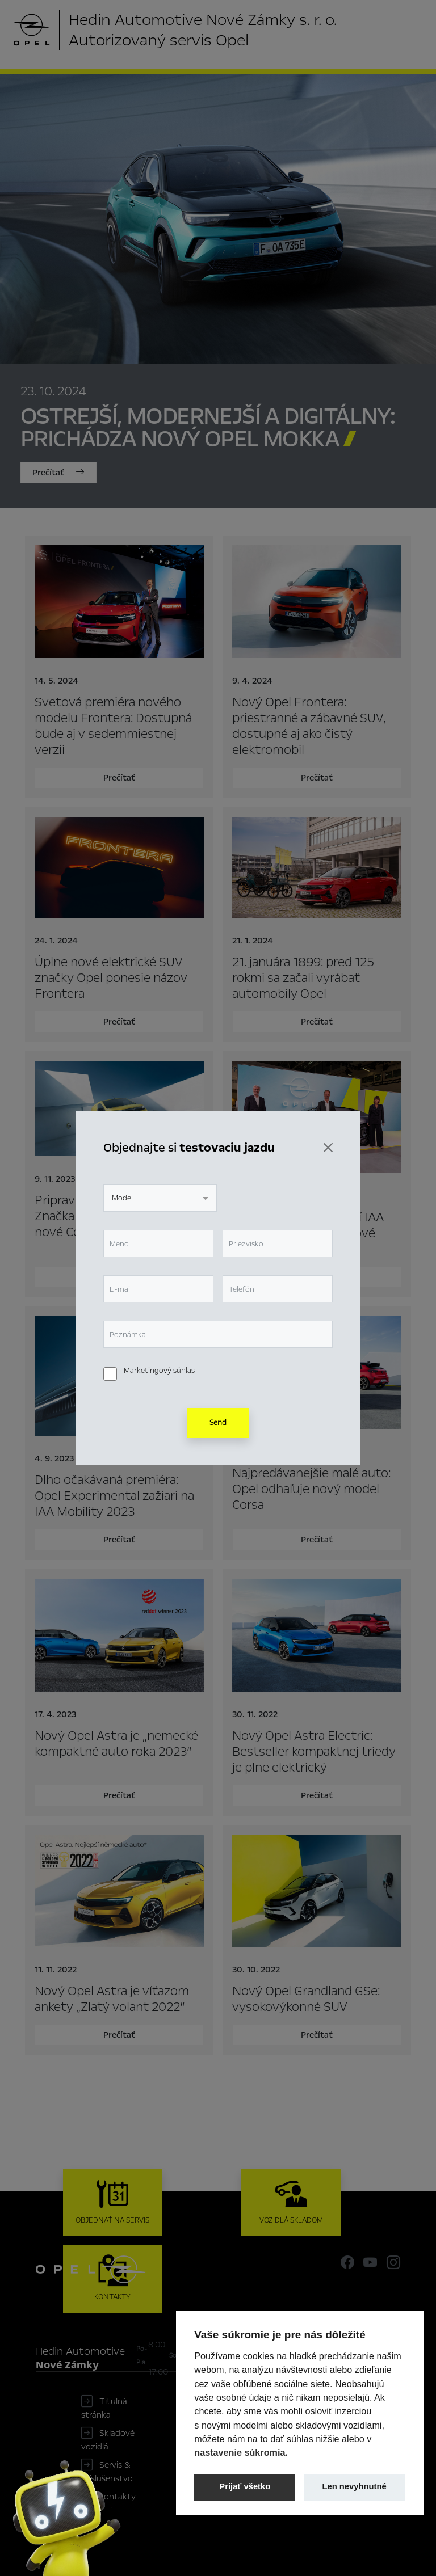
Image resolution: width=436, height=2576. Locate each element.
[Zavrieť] (328, 1148)
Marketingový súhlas (159, 1370)
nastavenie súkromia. (241, 2452)
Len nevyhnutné (354, 2486)
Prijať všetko (244, 2486)
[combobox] (160, 1198)
